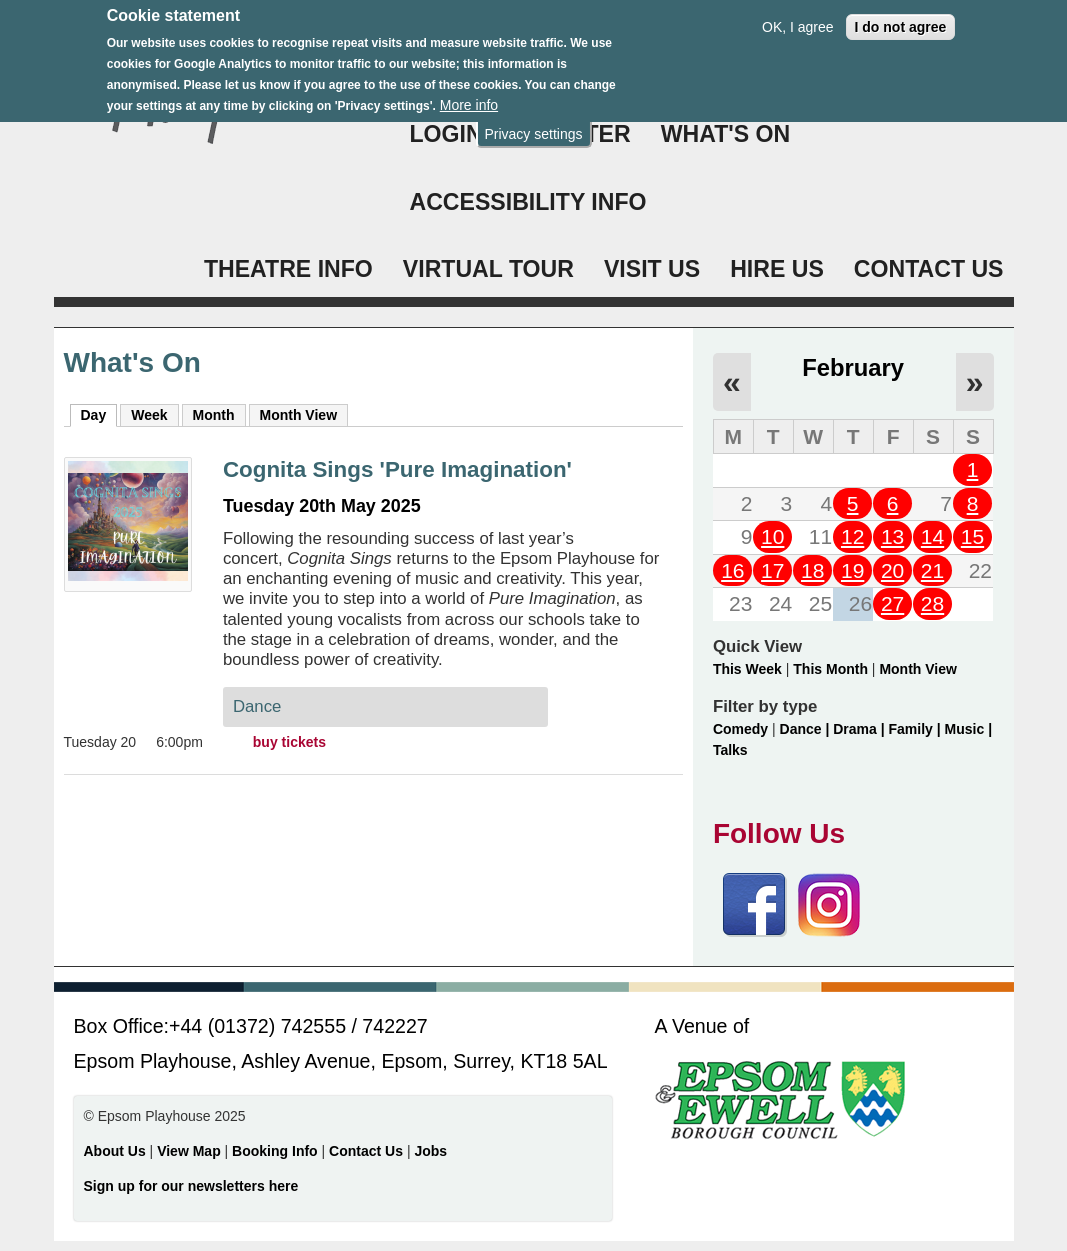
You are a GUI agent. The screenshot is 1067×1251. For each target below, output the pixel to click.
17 (772, 570)
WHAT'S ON (726, 134)
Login (446, 134)
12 (852, 536)
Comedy (740, 729)
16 (732, 570)
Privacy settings (533, 122)
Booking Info (275, 1151)
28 (932, 603)
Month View (299, 415)
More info (469, 93)
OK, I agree (798, 15)
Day (99, 414)
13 (892, 536)
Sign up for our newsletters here (191, 1186)
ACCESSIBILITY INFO (528, 202)
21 (932, 570)
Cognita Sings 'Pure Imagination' (397, 469)
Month (214, 415)
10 (772, 536)
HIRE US (777, 269)
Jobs (430, 1151)
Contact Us (368, 1151)
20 (892, 570)
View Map (190, 1151)
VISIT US (652, 269)
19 (852, 570)
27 (892, 603)
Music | (968, 729)
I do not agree (901, 15)
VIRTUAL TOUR (488, 269)
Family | (917, 729)
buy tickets (289, 742)
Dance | (807, 729)
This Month (830, 669)
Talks (730, 750)
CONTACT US (929, 269)
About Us (115, 1151)
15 (972, 536)
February (853, 367)
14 (932, 536)
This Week (747, 669)
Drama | (860, 729)
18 (812, 570)
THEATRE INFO (288, 269)
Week (149, 415)
